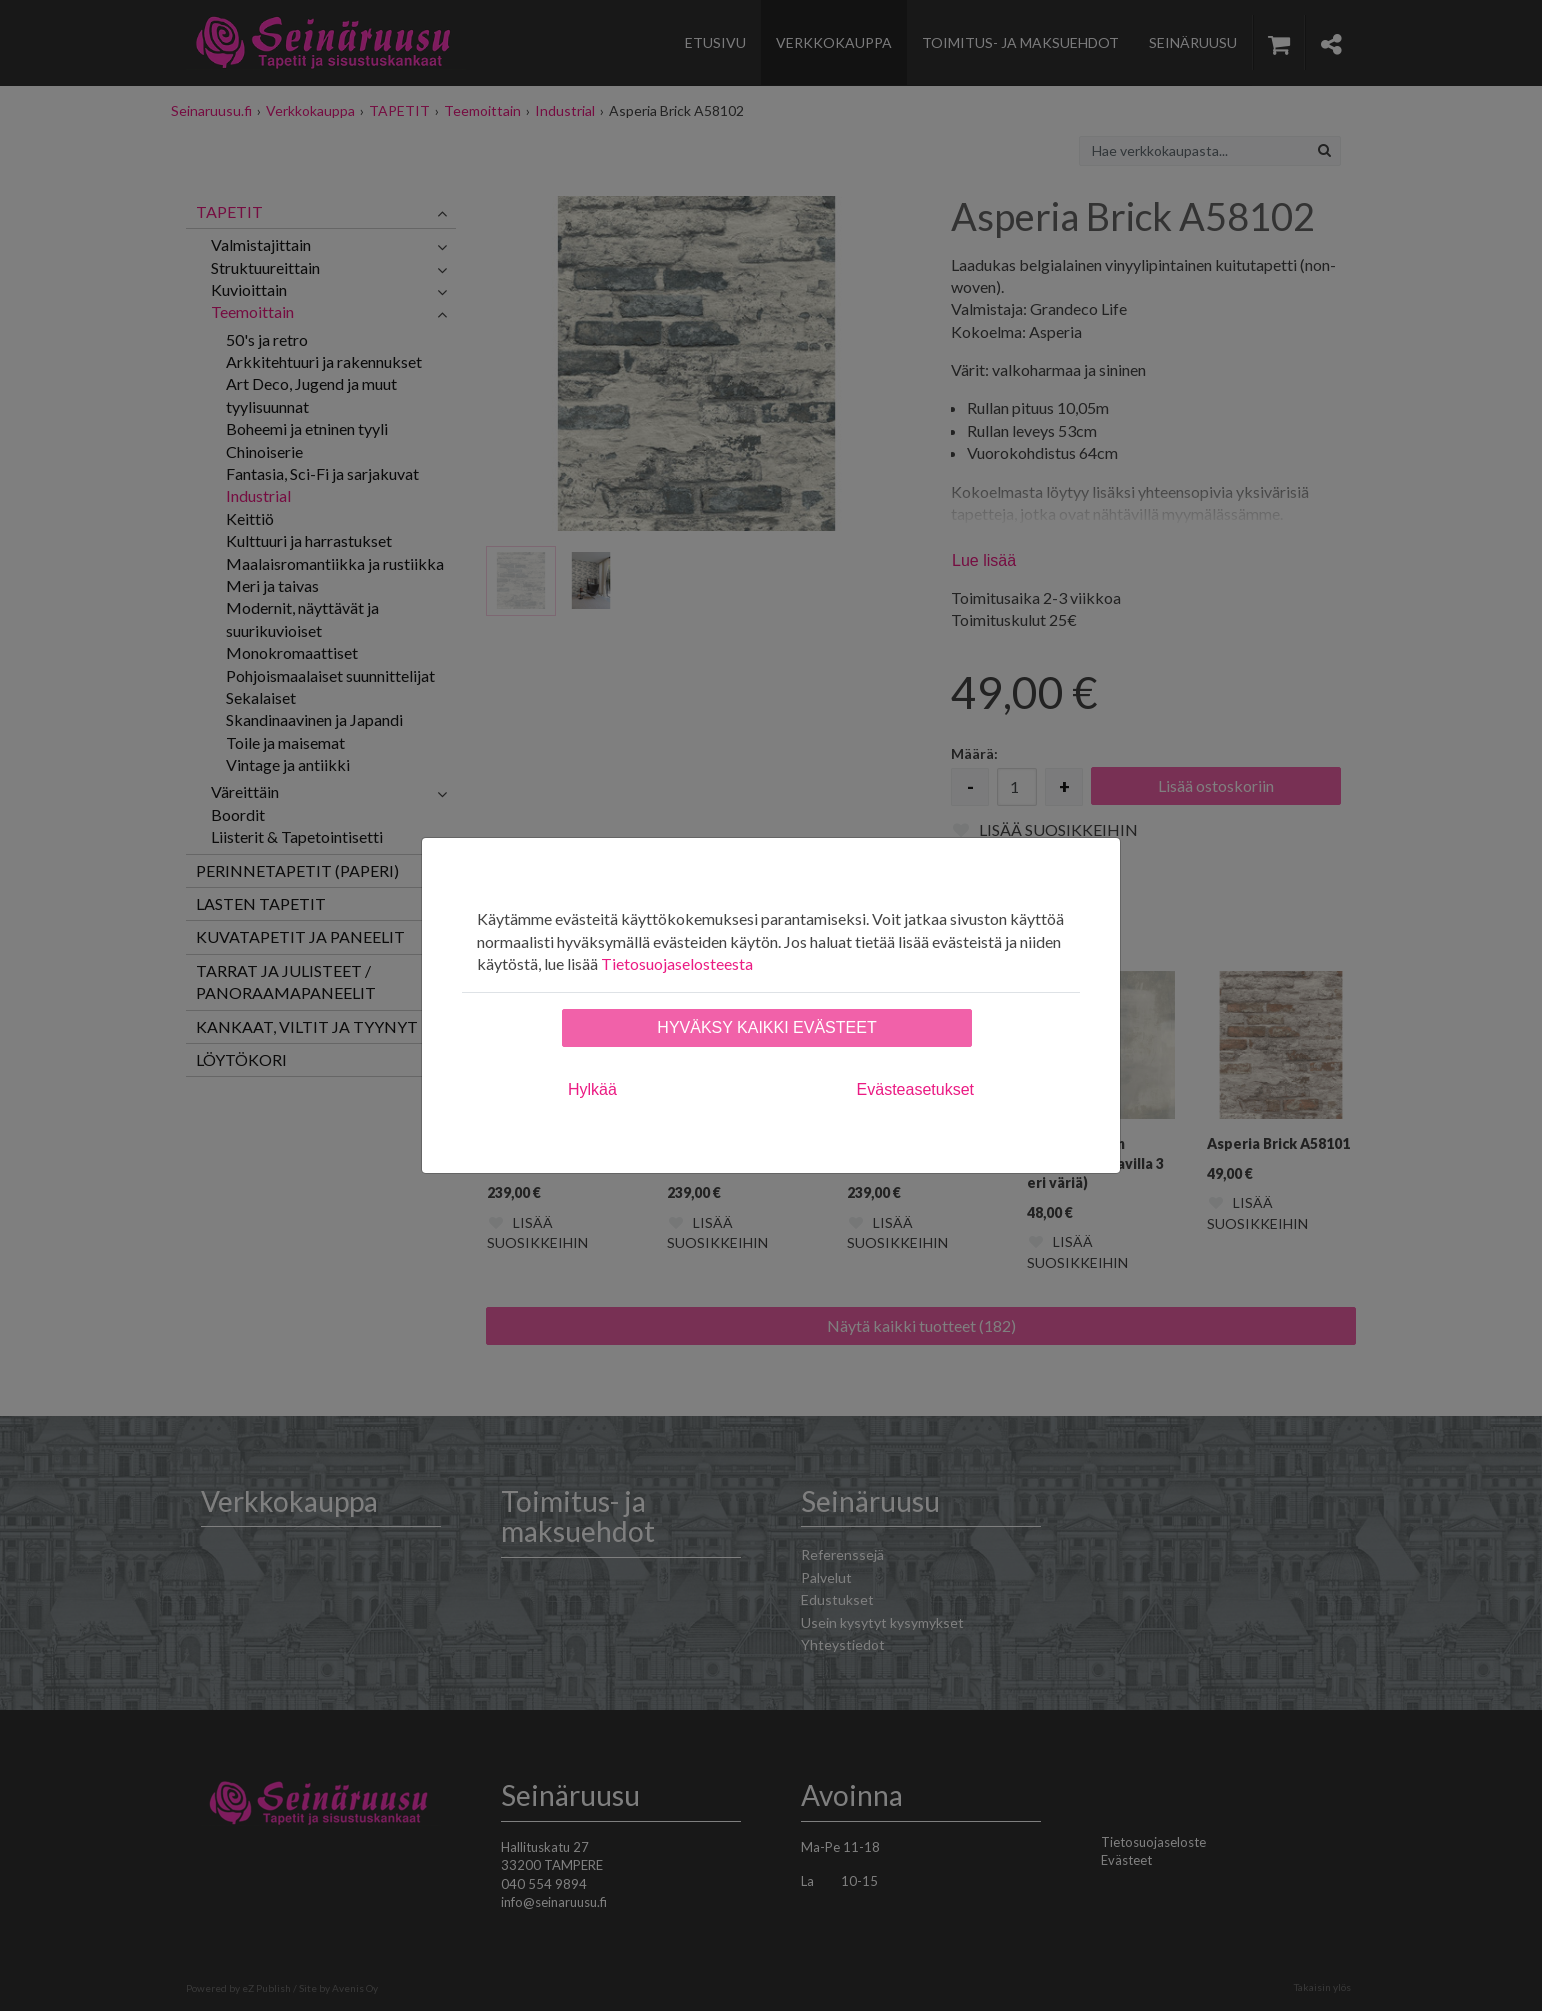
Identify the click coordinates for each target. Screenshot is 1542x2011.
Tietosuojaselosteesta (677, 963)
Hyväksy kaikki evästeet (766, 1027)
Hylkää (592, 1089)
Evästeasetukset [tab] (915, 1089)
